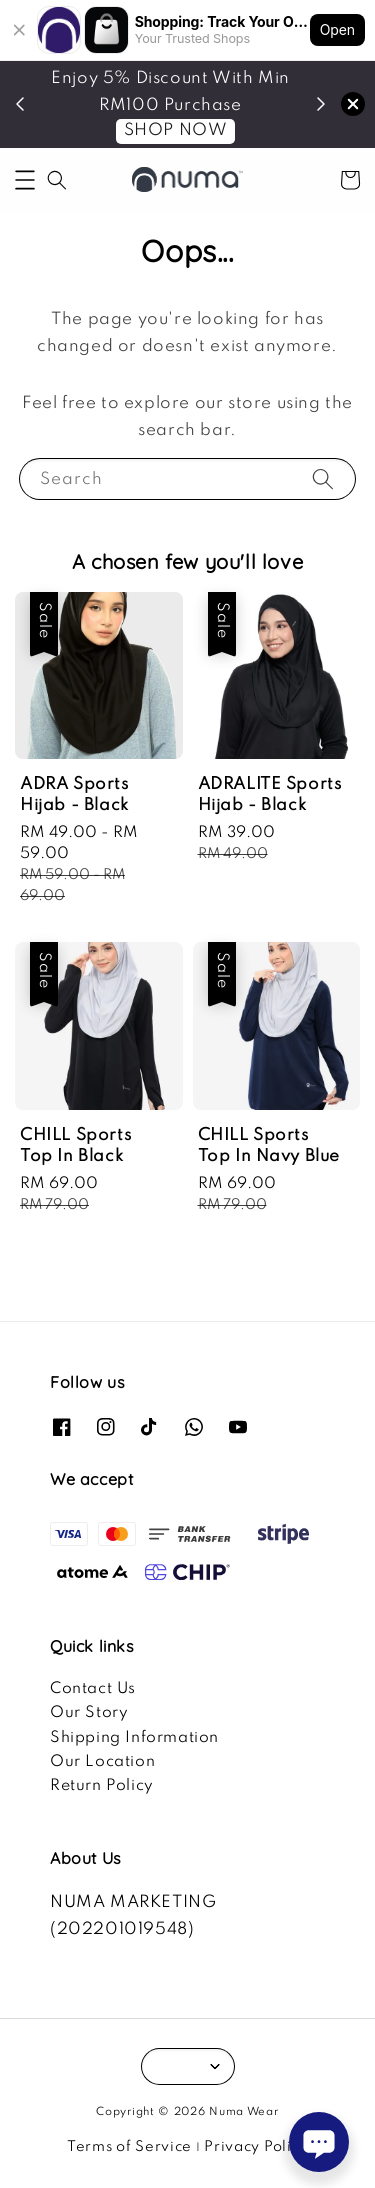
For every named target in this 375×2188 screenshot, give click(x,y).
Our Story (89, 1713)
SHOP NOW (176, 130)
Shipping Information (134, 1738)
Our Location (102, 1762)
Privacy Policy (256, 2147)
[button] (25, 180)
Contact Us (93, 1689)
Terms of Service (129, 2147)
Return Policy (102, 1786)
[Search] (323, 478)
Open (337, 29)
